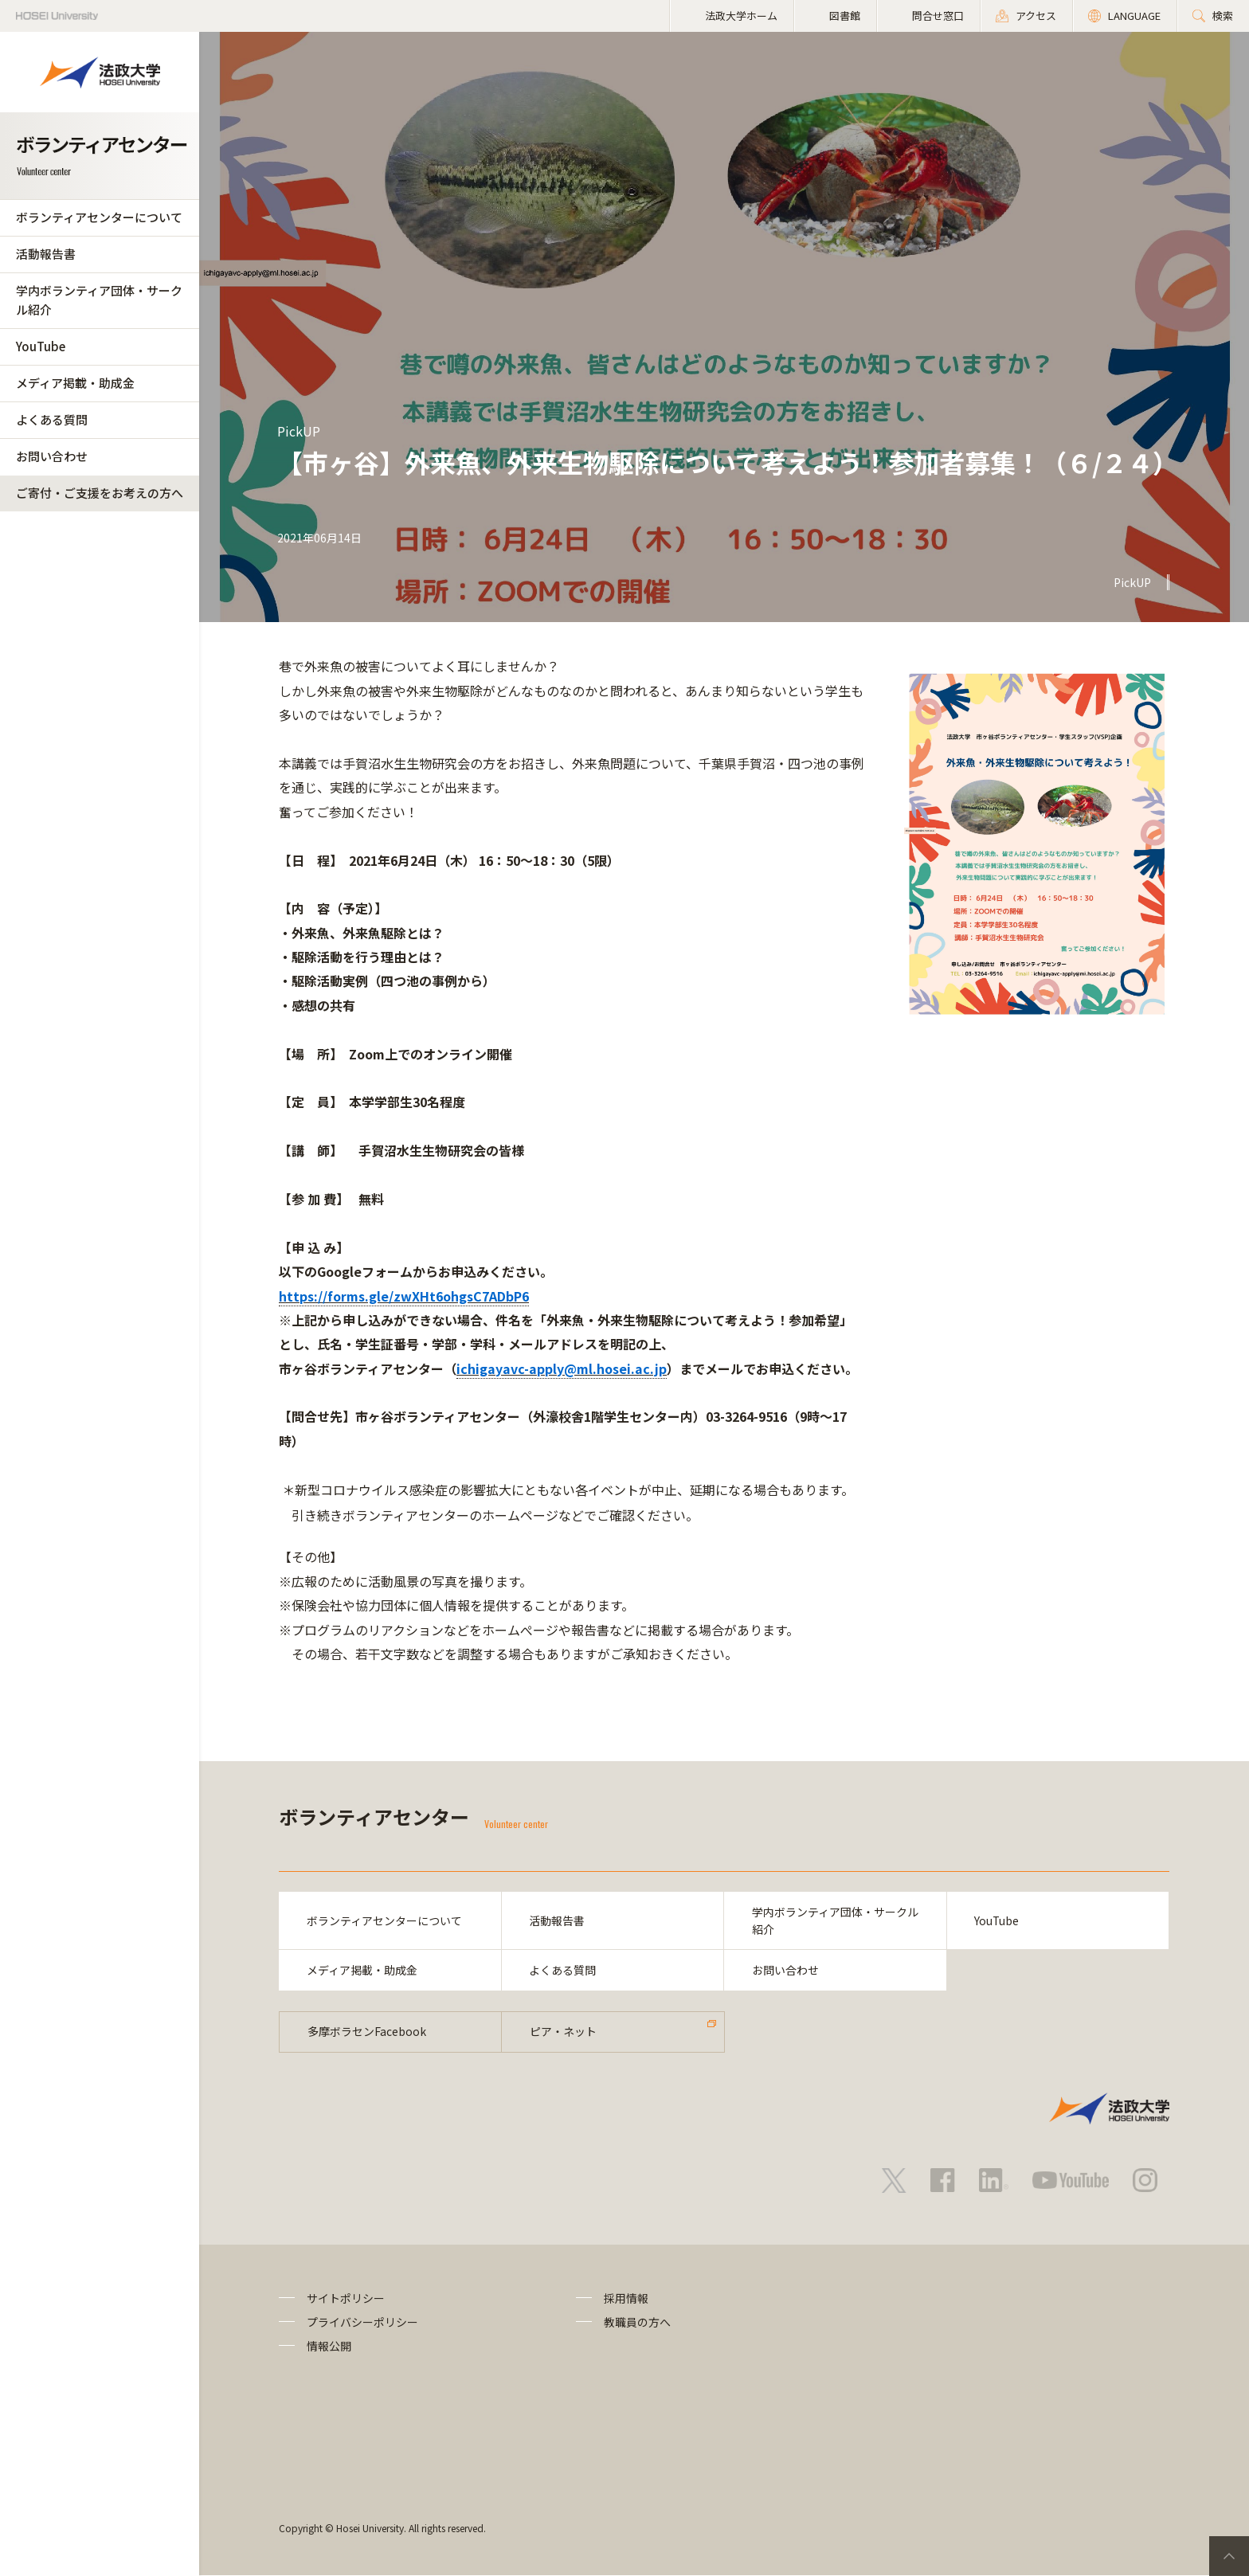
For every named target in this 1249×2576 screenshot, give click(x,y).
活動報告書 (46, 253)
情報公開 (329, 2347)
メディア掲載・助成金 (75, 382)
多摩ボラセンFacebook (366, 2032)
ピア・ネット (563, 2032)
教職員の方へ (637, 2323)
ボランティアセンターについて (99, 217)
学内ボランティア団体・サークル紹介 (99, 300)
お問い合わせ (52, 456)
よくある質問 (52, 419)
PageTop (1229, 2556)
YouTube (40, 346)
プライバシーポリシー (362, 2323)
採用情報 (626, 2298)
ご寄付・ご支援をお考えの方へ (99, 492)
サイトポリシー (346, 2298)
